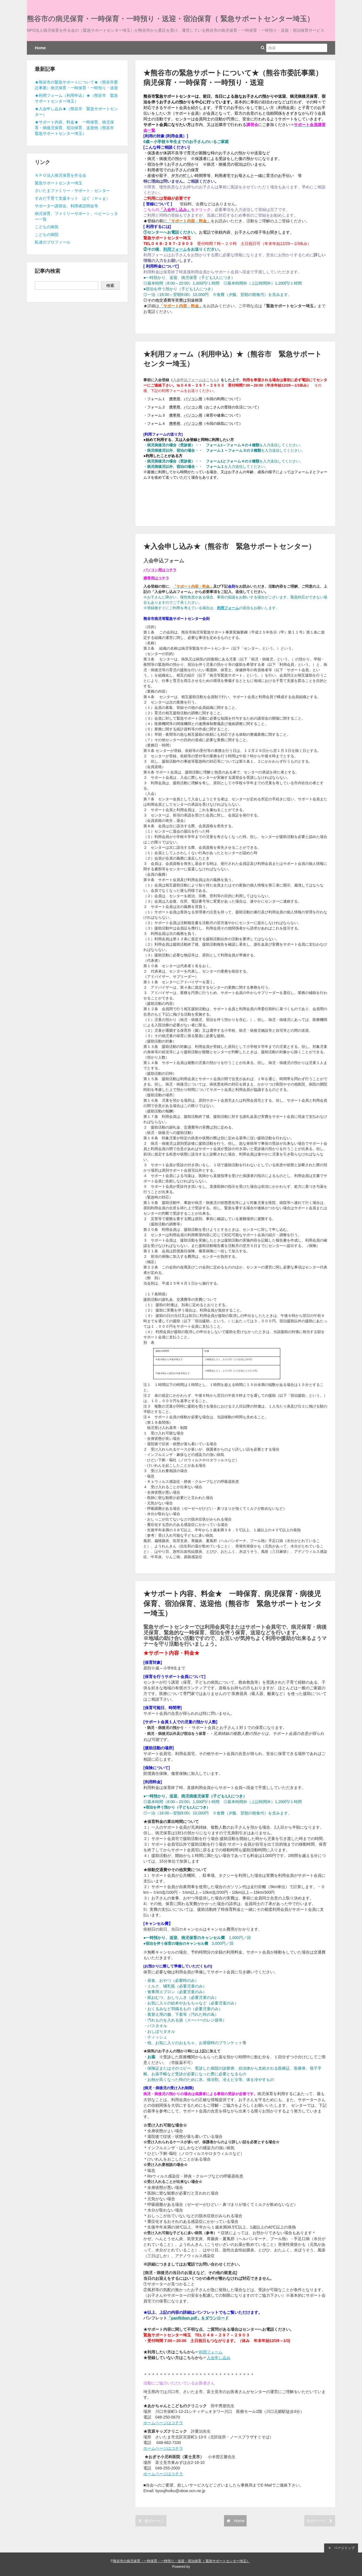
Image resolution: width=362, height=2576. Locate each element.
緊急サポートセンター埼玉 (58, 183)
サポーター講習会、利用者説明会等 (66, 206)
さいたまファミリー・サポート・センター (72, 190)
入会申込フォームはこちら (195, 380)
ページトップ (341, 2548)
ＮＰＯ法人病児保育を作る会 (60, 175)
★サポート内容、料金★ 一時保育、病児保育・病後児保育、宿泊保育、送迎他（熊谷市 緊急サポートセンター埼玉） (232, 1603)
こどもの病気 (47, 227)
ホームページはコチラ (163, 2423)
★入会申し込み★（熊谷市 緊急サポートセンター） (229, 546)
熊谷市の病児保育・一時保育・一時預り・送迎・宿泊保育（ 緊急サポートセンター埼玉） (170, 19)
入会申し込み (218, 2357)
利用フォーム (175, 249)
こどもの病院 (47, 234)
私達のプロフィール (52, 242)
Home (40, 48)
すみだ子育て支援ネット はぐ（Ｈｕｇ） (72, 198)
